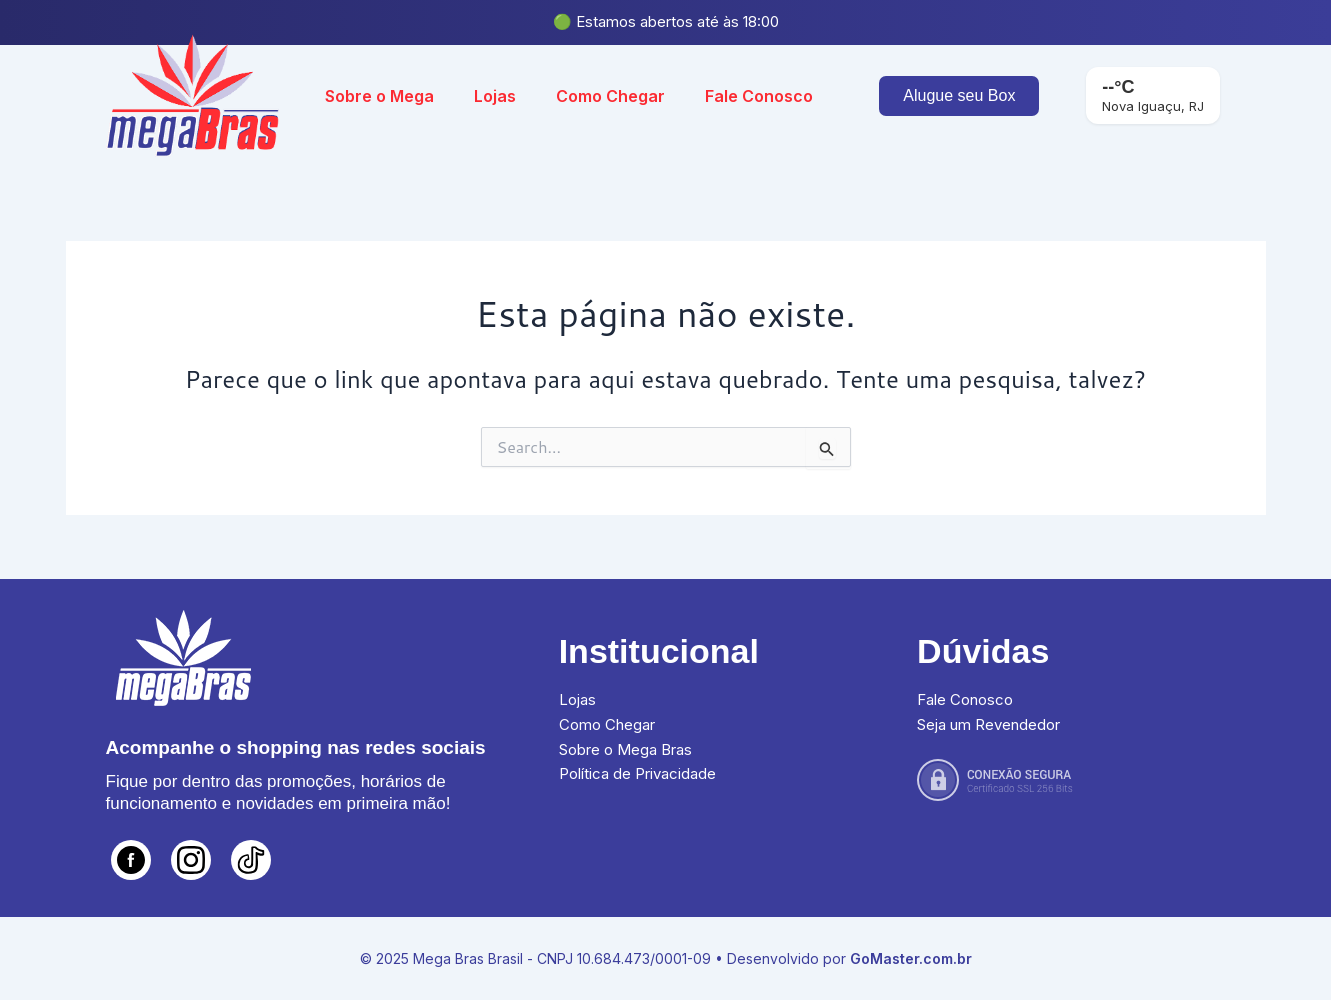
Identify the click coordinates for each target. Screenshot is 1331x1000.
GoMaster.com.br (911, 958)
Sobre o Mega (379, 96)
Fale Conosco (759, 96)
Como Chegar (610, 96)
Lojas (495, 96)
